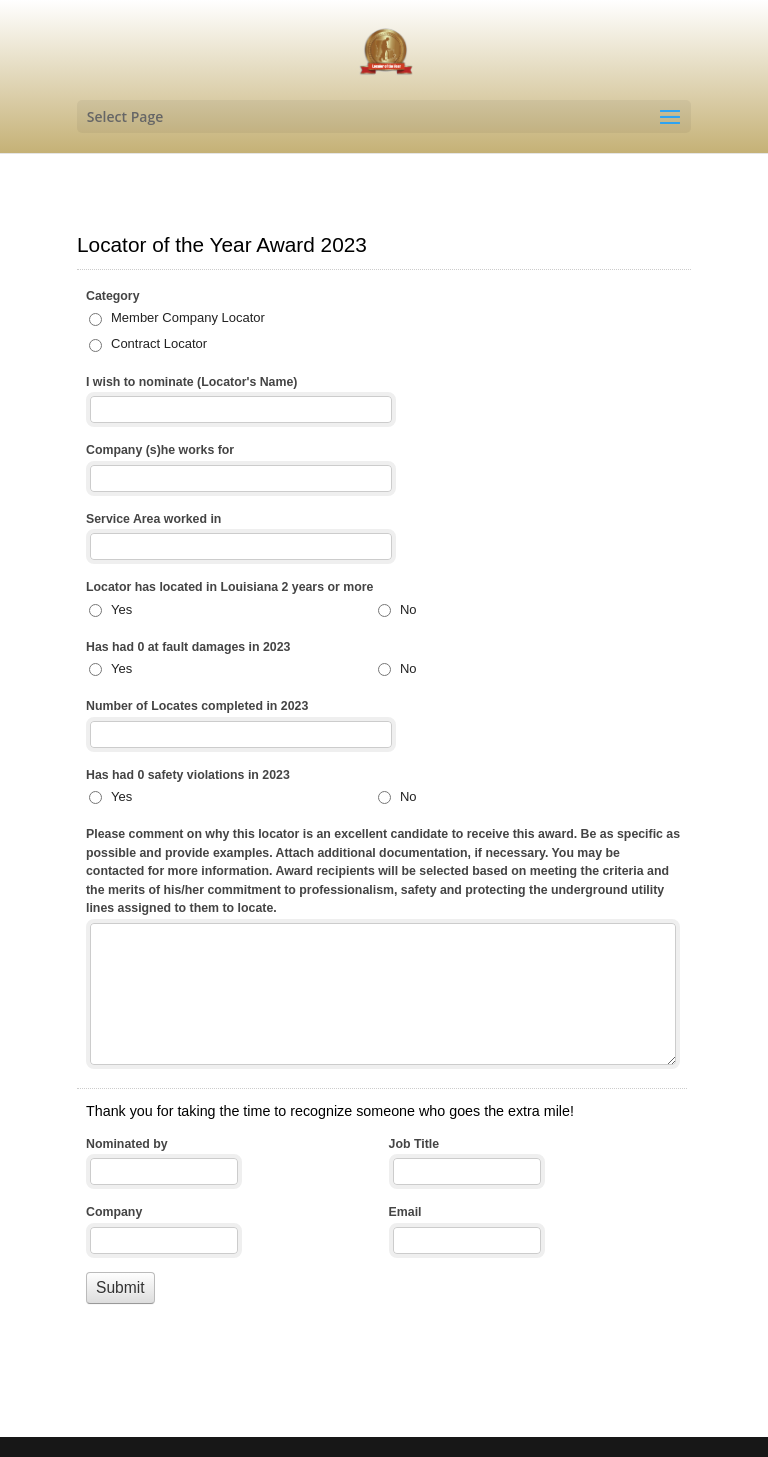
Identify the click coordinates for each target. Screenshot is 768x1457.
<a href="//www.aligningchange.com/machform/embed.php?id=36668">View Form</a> (384, 792)
